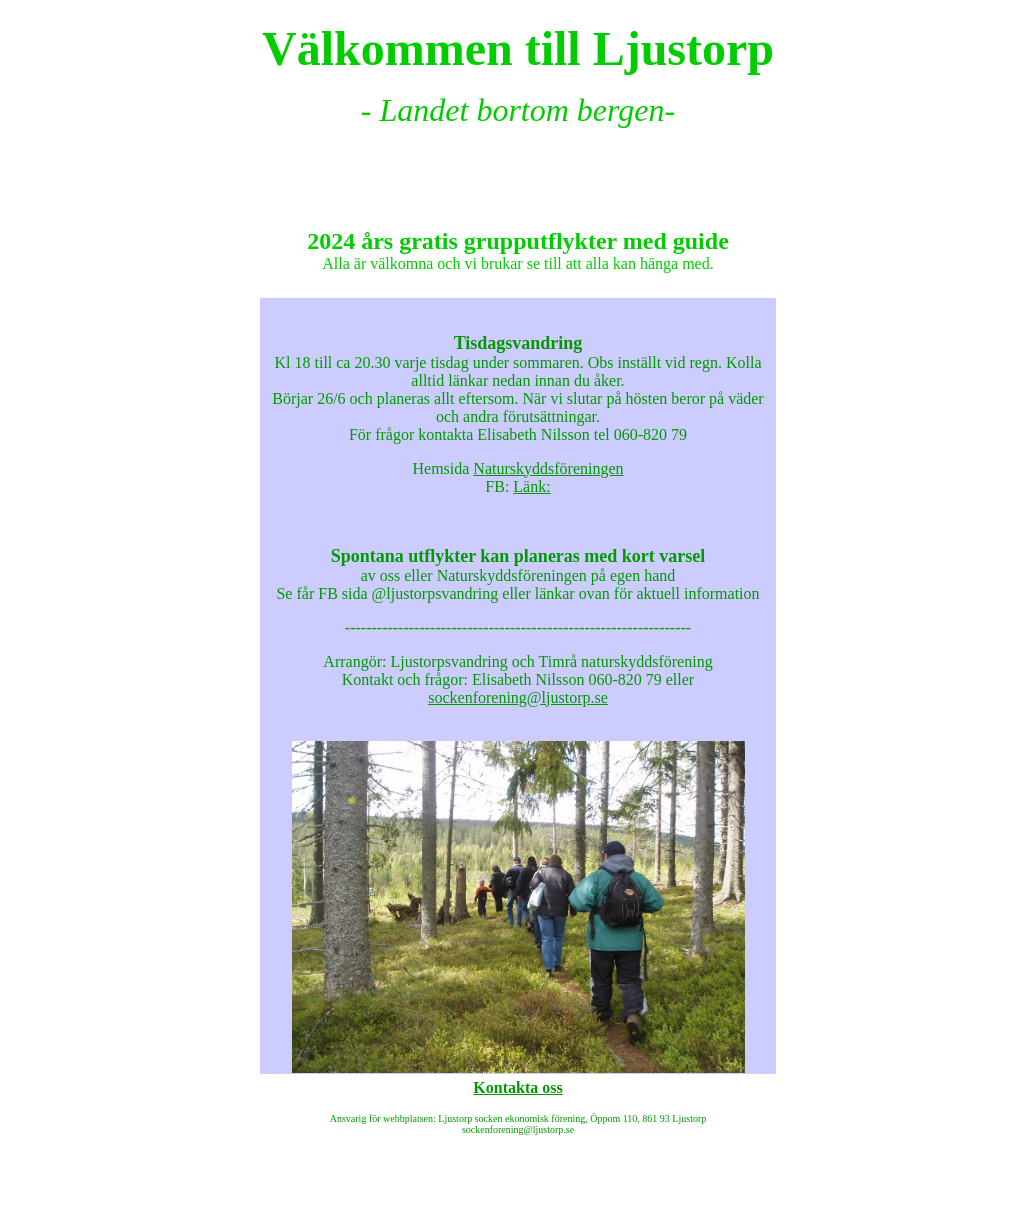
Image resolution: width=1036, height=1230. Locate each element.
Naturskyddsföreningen (548, 468)
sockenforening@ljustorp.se (518, 697)
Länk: (531, 486)
